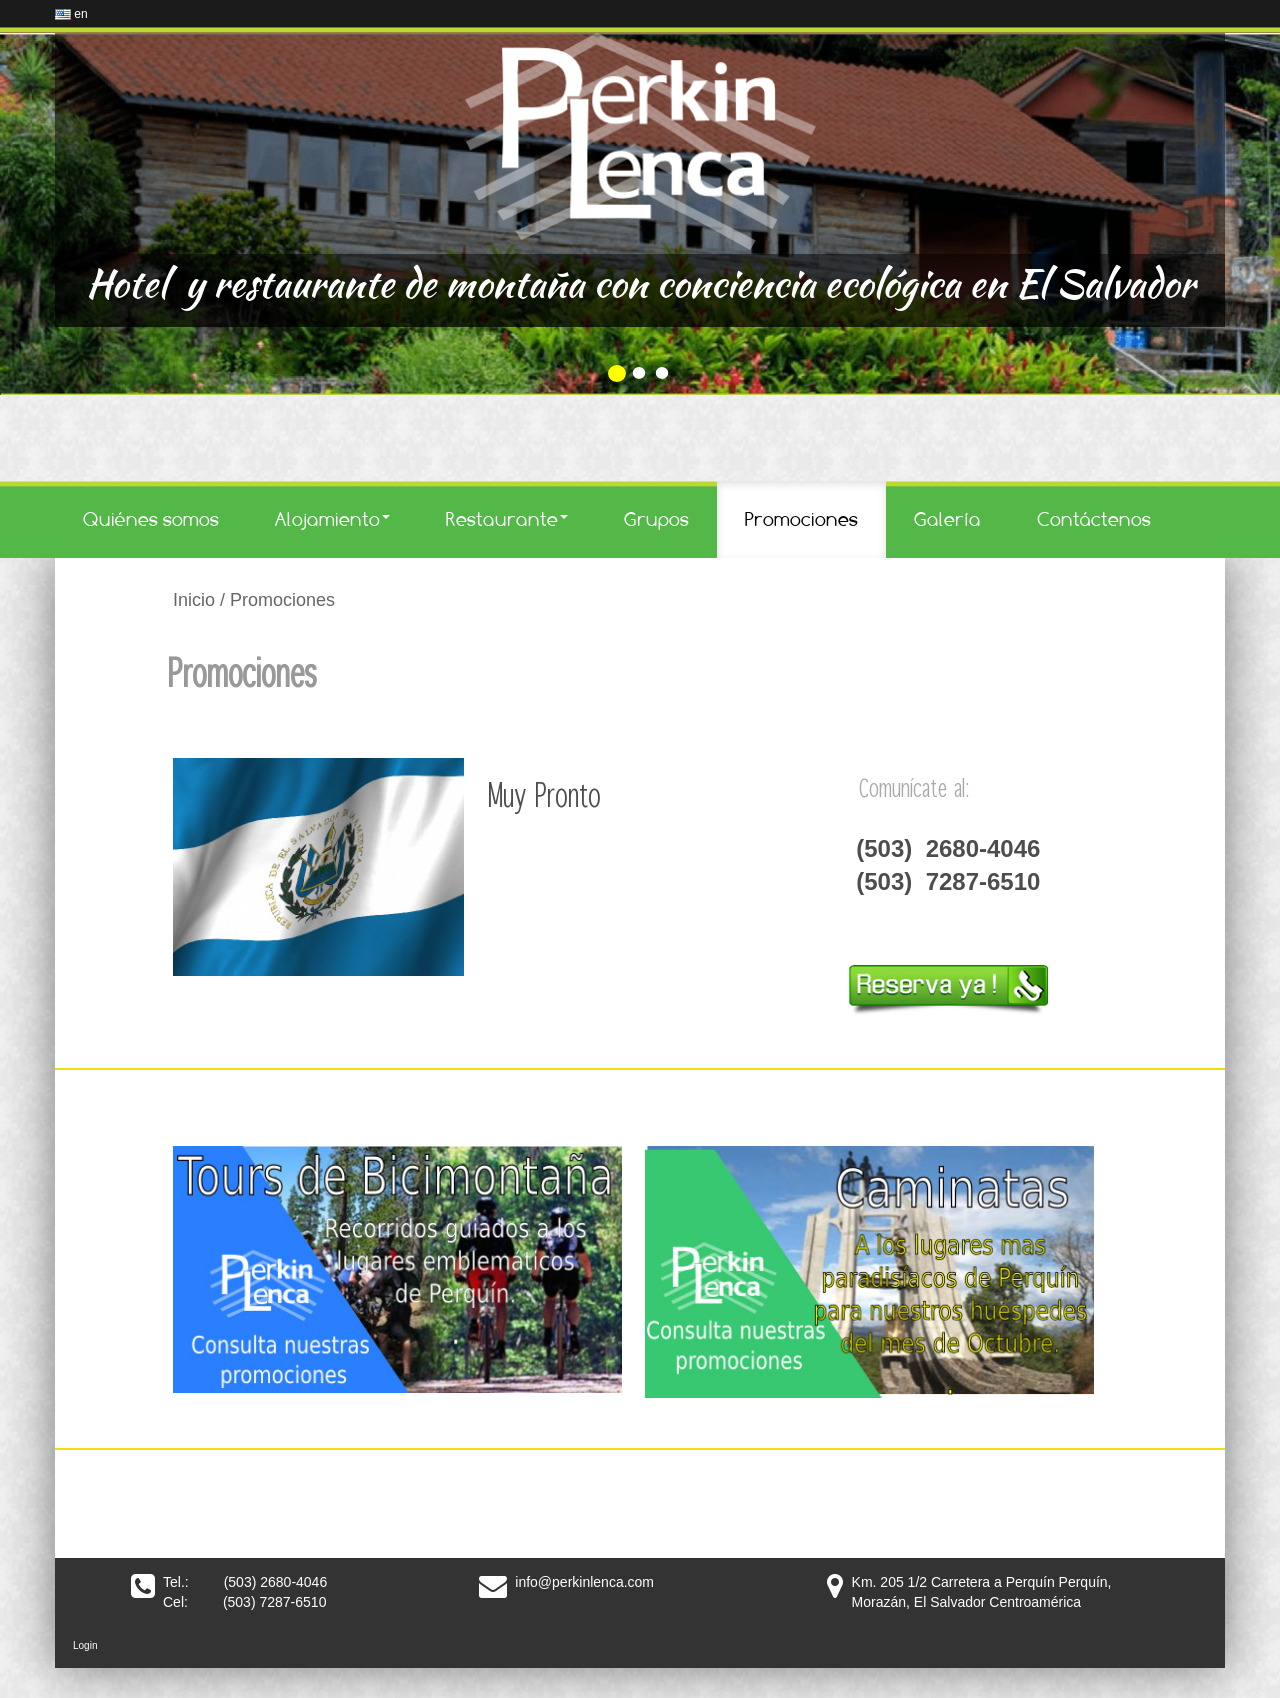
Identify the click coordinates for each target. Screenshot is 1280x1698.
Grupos (656, 519)
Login (85, 1645)
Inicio (194, 600)
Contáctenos (1094, 519)
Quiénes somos (151, 519)
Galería (947, 519)
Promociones (801, 519)
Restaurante (507, 519)
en (71, 14)
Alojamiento (332, 519)
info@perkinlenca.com (584, 1582)
